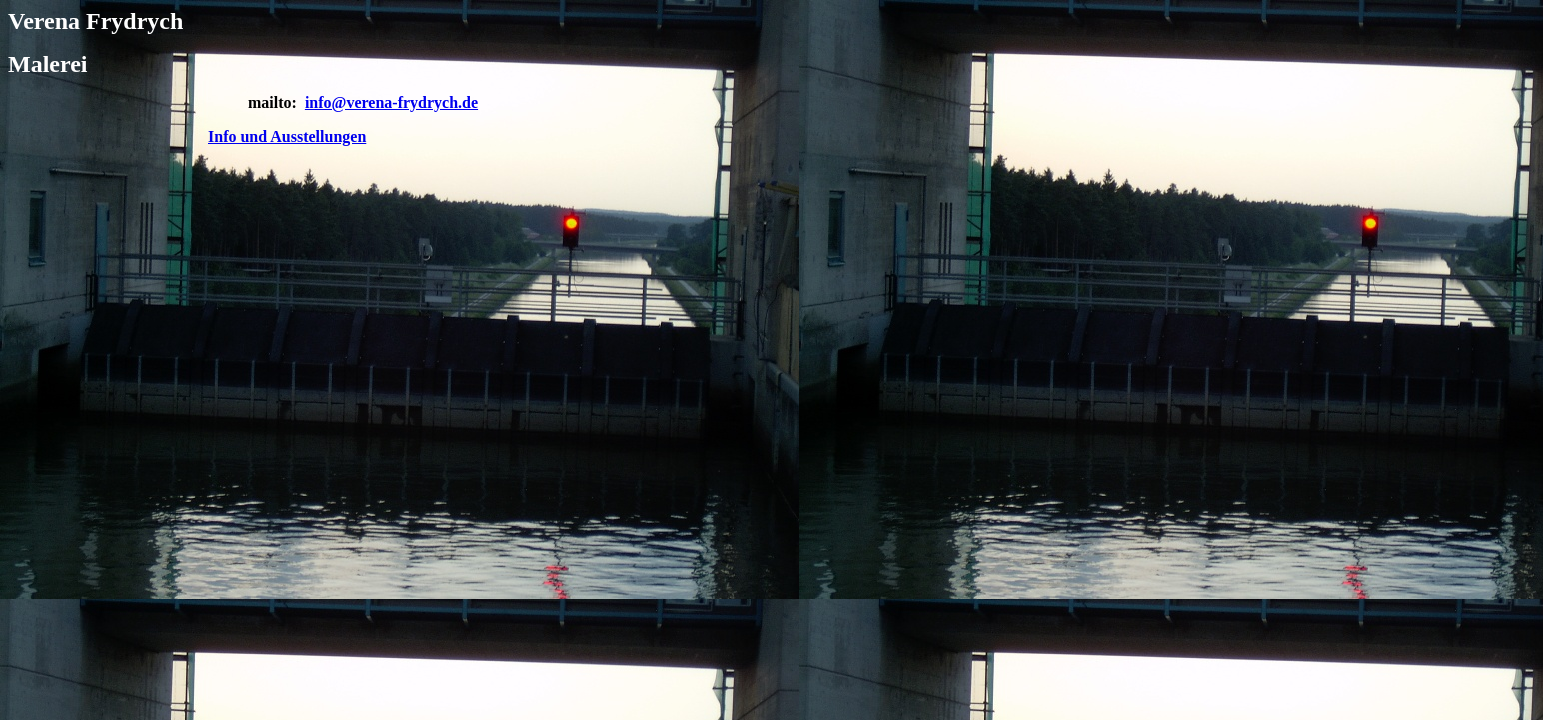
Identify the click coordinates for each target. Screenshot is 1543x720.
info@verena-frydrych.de (391, 102)
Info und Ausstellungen (287, 136)
